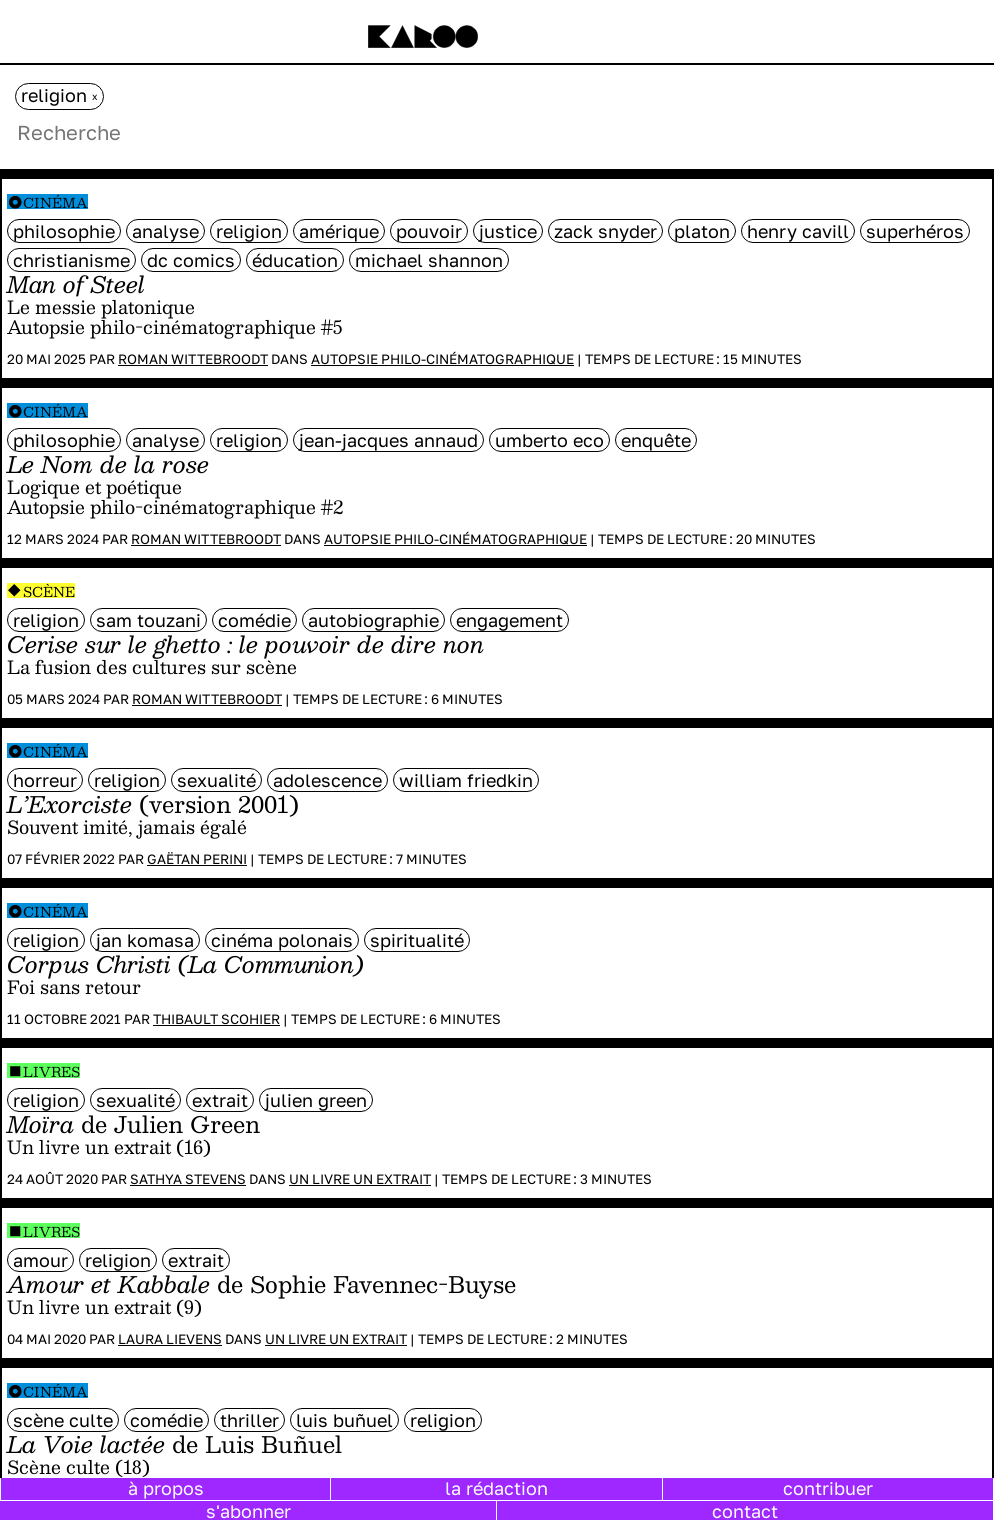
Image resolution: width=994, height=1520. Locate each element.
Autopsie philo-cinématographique (442, 359)
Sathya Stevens (188, 1179)
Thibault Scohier (216, 1019)
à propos (166, 1488)
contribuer (828, 1488)
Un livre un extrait (360, 1179)
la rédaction (496, 1488)
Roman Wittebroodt (193, 359)
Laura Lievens (170, 1339)
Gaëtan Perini (197, 859)
